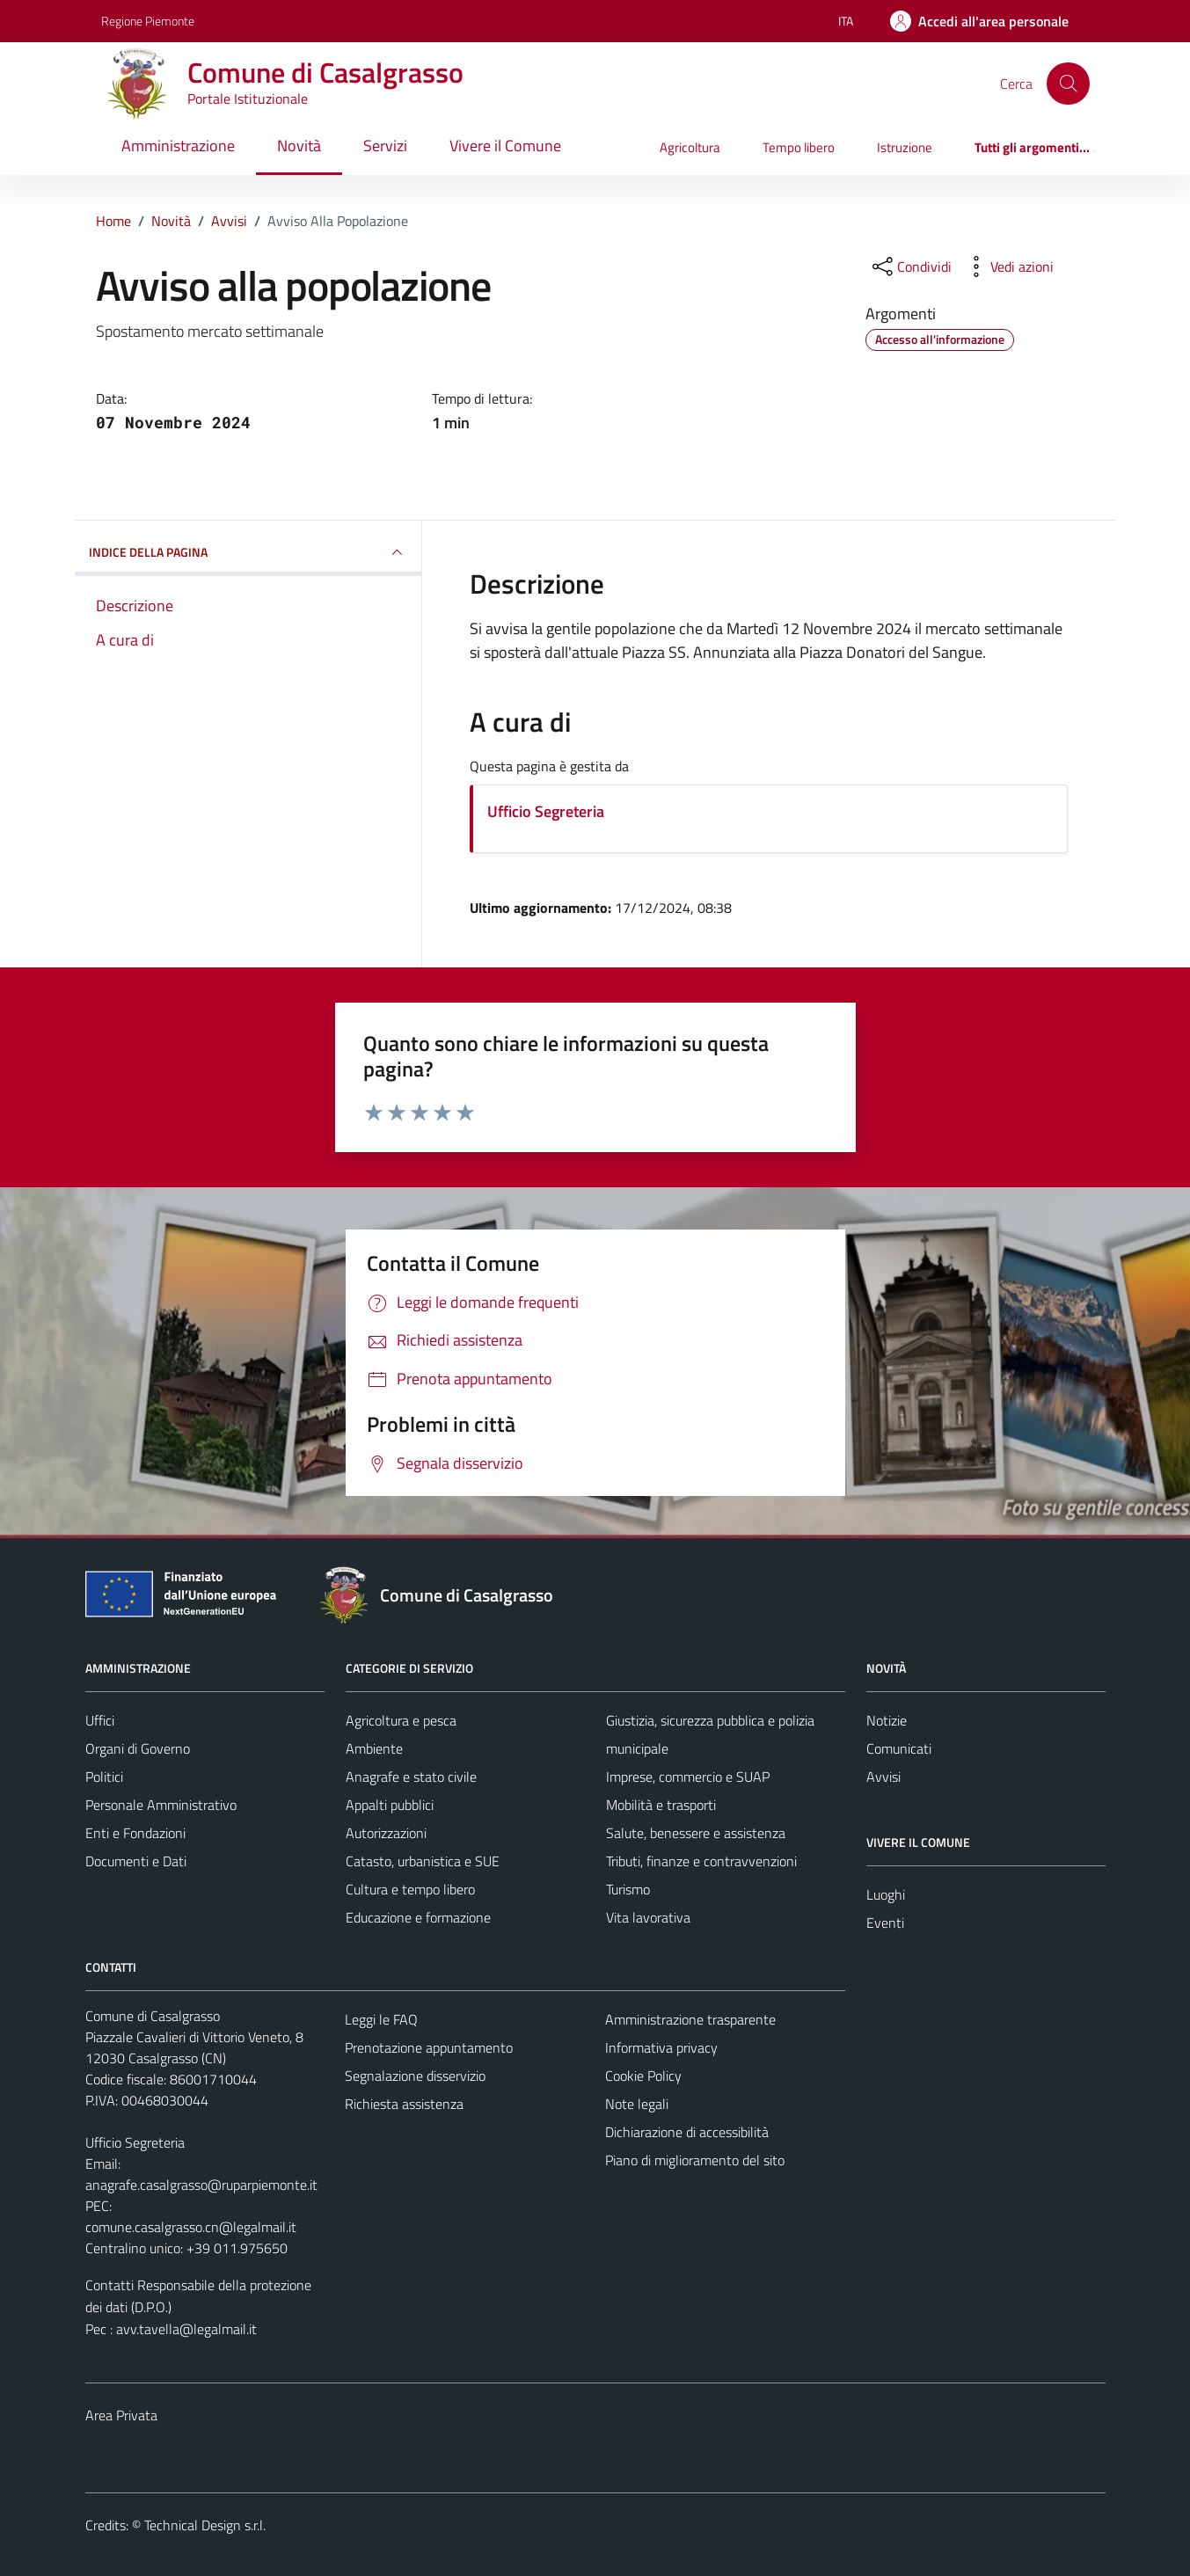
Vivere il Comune (505, 145)
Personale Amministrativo (161, 1804)
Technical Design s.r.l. (205, 2525)
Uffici (99, 1720)
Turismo (628, 1889)
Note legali (636, 2103)
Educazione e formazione (418, 1917)
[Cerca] (1068, 83)
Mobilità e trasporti (661, 1804)
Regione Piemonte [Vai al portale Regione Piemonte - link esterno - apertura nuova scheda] (147, 20)
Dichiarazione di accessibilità (687, 2131)
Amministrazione (178, 145)
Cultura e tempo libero (410, 1889)
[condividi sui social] (910, 266)
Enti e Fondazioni (135, 1832)
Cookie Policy (643, 2075)
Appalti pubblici (390, 1804)
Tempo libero (799, 147)
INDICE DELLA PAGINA (248, 552)
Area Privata (121, 2415)
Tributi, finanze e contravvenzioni (701, 1861)
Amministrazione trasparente (690, 2019)
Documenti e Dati (135, 1861)
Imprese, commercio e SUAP (688, 1776)
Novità (299, 145)
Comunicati (898, 1748)
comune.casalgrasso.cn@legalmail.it (190, 2226)
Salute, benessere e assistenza (695, 1832)
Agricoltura (690, 147)
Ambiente (374, 1748)
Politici (104, 1776)
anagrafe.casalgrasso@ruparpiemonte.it (201, 2184)
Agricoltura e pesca (401, 1720)
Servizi (385, 145)
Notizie (886, 1720)
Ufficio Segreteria (545, 811)
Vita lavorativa (648, 1917)
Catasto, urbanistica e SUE (423, 1861)
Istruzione (904, 147)
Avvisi (883, 1776)
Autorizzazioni (386, 1832)
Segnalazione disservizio (415, 2075)
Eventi (885, 1922)
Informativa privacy (661, 2047)
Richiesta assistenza (404, 2103)
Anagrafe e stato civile (411, 1776)
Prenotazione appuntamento (429, 2047)
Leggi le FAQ (381, 2019)
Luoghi (885, 1894)
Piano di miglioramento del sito (695, 2160)
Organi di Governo (137, 1748)
